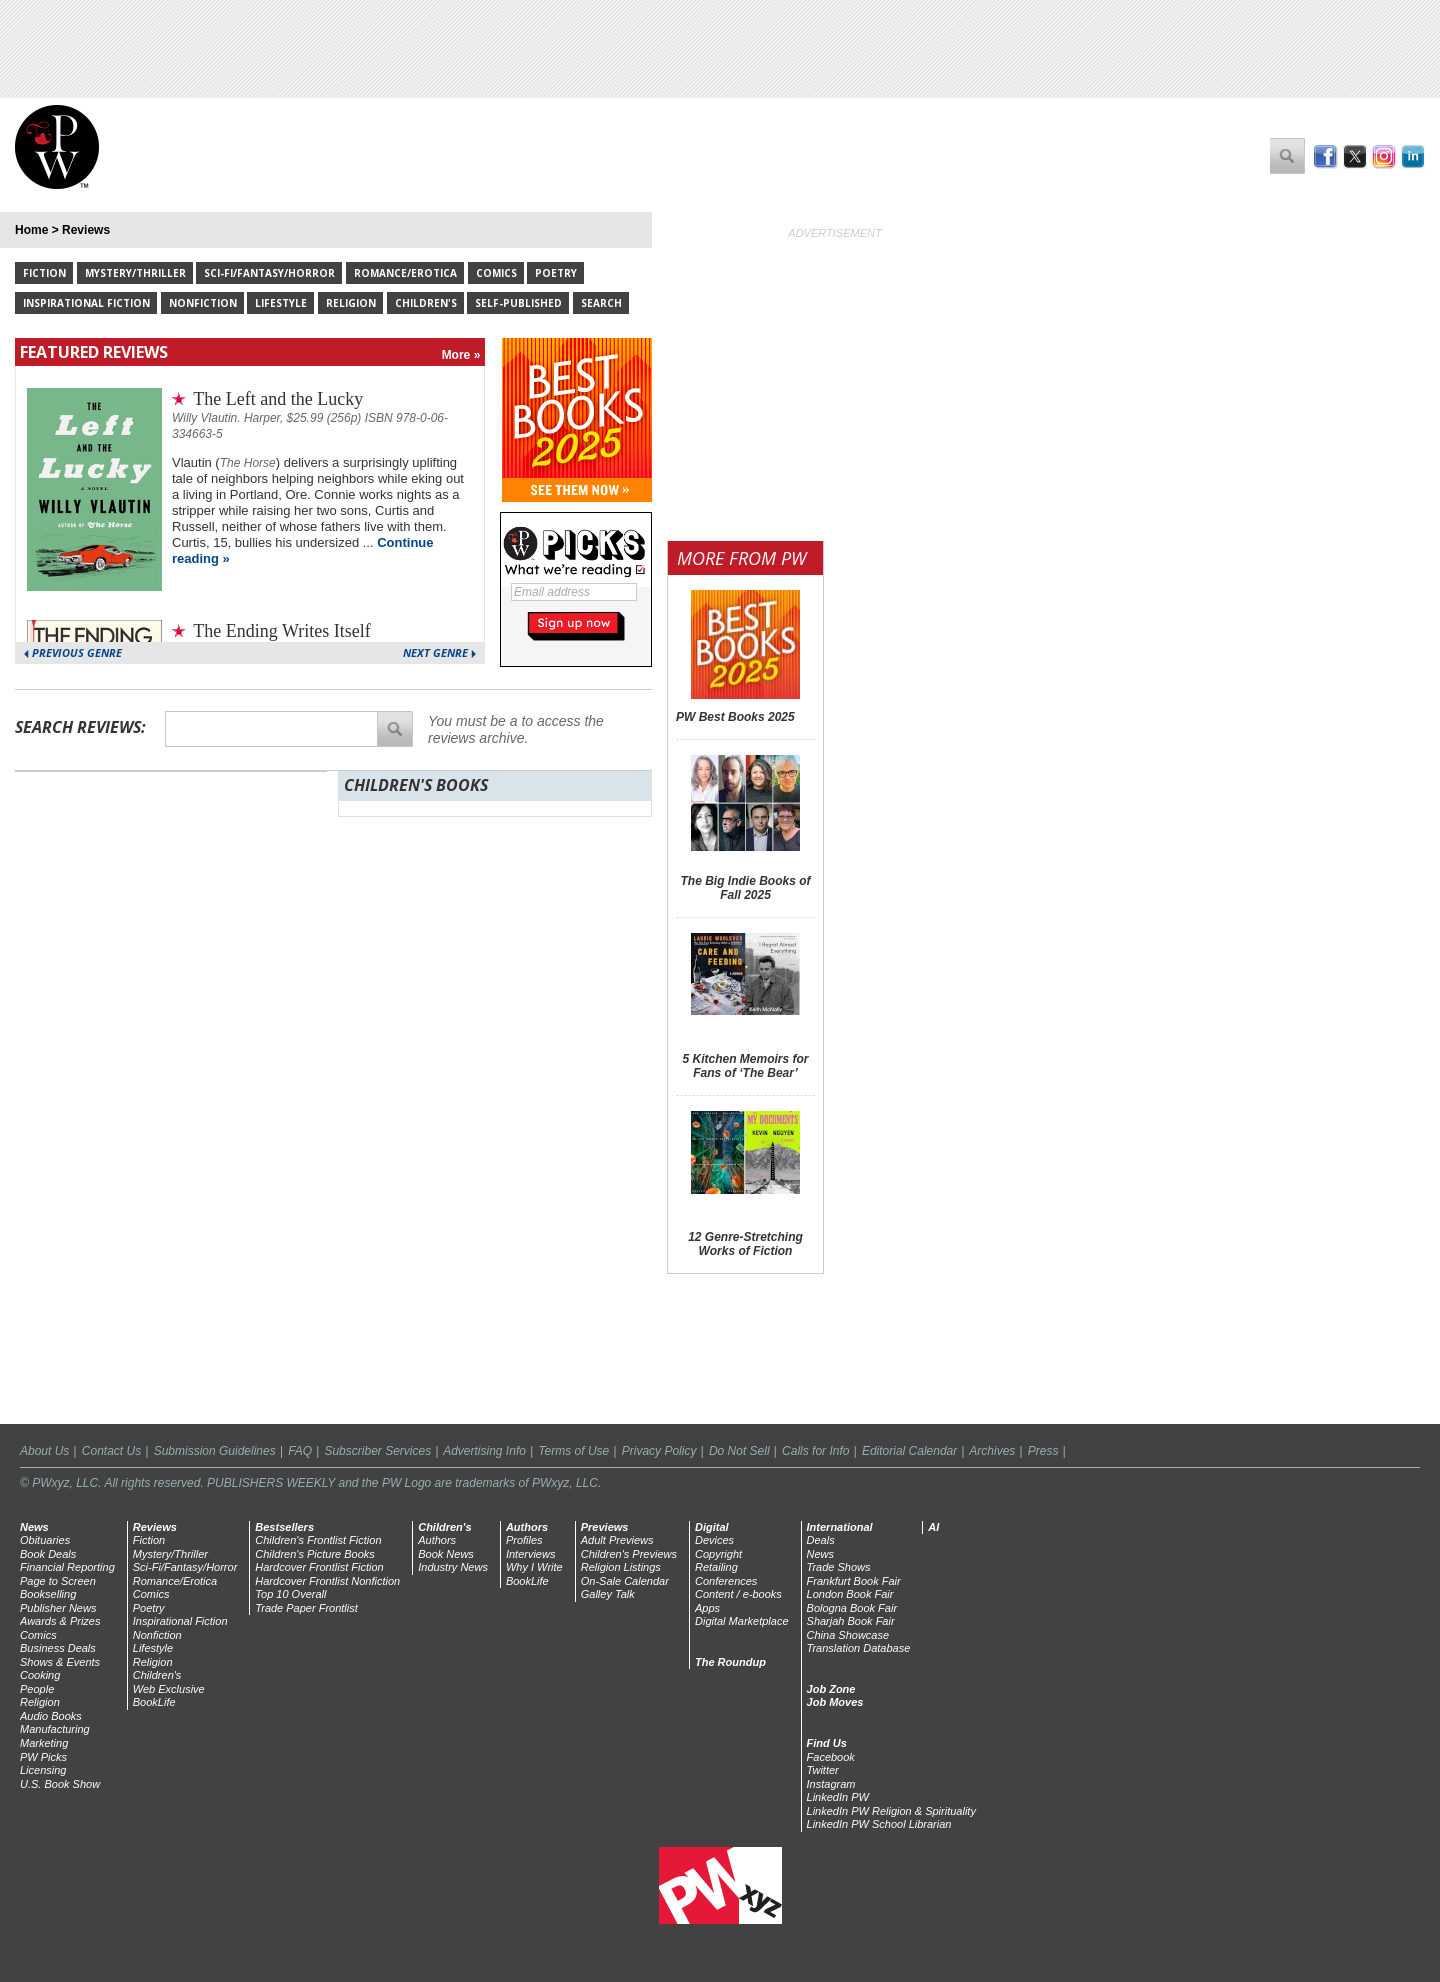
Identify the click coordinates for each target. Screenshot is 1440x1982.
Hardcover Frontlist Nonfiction (327, 1581)
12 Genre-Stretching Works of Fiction (745, 1244)
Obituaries (45, 1540)
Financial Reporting (67, 1567)
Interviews (531, 1554)
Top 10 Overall (290, 1594)
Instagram (831, 1784)
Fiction (44, 273)
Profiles (524, 1540)
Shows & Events (60, 1662)
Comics (496, 273)
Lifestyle (281, 303)
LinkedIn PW (838, 1797)
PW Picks (43, 1757)
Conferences (726, 1581)
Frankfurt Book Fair (854, 1581)
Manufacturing (55, 1729)
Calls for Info (815, 1451)
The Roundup (730, 1662)
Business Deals (58, 1648)
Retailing (716, 1567)
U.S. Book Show (60, 1784)
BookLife (154, 1702)
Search (601, 303)
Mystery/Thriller (135, 273)
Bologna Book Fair (852, 1608)
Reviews (86, 230)
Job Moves (835, 1702)
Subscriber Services (377, 1451)
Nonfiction (203, 303)
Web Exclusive (169, 1689)
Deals (821, 1540)
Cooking (40, 1675)
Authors (437, 1540)
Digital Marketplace (742, 1621)
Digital (712, 1527)
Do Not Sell (739, 1451)
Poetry (556, 273)
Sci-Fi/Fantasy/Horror (269, 273)
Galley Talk (608, 1594)
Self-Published (518, 303)
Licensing (43, 1770)
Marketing (44, 1743)
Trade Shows (839, 1567)
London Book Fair (850, 1594)
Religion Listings (621, 1567)
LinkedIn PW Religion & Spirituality (891, 1811)
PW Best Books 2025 (735, 717)
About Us (44, 1451)
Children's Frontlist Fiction (318, 1540)
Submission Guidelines (215, 1451)
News (34, 1527)
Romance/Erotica (405, 273)
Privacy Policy (659, 1451)
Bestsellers (284, 1527)
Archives (992, 1451)
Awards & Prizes (60, 1621)
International (840, 1527)
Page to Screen (58, 1581)
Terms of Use (573, 1451)
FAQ (300, 1451)
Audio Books (51, 1716)
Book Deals (48, 1554)
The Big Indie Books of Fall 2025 (745, 888)
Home (31, 230)
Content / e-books (738, 1594)
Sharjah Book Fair (851, 1621)
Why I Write (534, 1567)
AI (933, 1527)
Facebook (831, 1757)
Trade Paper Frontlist (306, 1608)
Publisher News (58, 1608)
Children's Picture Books (315, 1554)
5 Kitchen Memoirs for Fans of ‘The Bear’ (745, 1066)
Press (1043, 1451)
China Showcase (848, 1635)
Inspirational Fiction (86, 303)
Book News (446, 1554)
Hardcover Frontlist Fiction (319, 1567)
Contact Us (111, 1451)
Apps (707, 1608)
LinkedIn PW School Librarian (879, 1824)
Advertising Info (484, 1451)
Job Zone (831, 1689)
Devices (714, 1540)
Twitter (823, 1770)
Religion (351, 303)
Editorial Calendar (909, 1451)
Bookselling (48, 1594)
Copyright (718, 1554)
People (37, 1689)
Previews (605, 1527)
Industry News (453, 1567)
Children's (426, 303)
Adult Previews (617, 1540)
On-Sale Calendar (625, 1581)
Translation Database (859, 1648)
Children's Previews (629, 1554)
